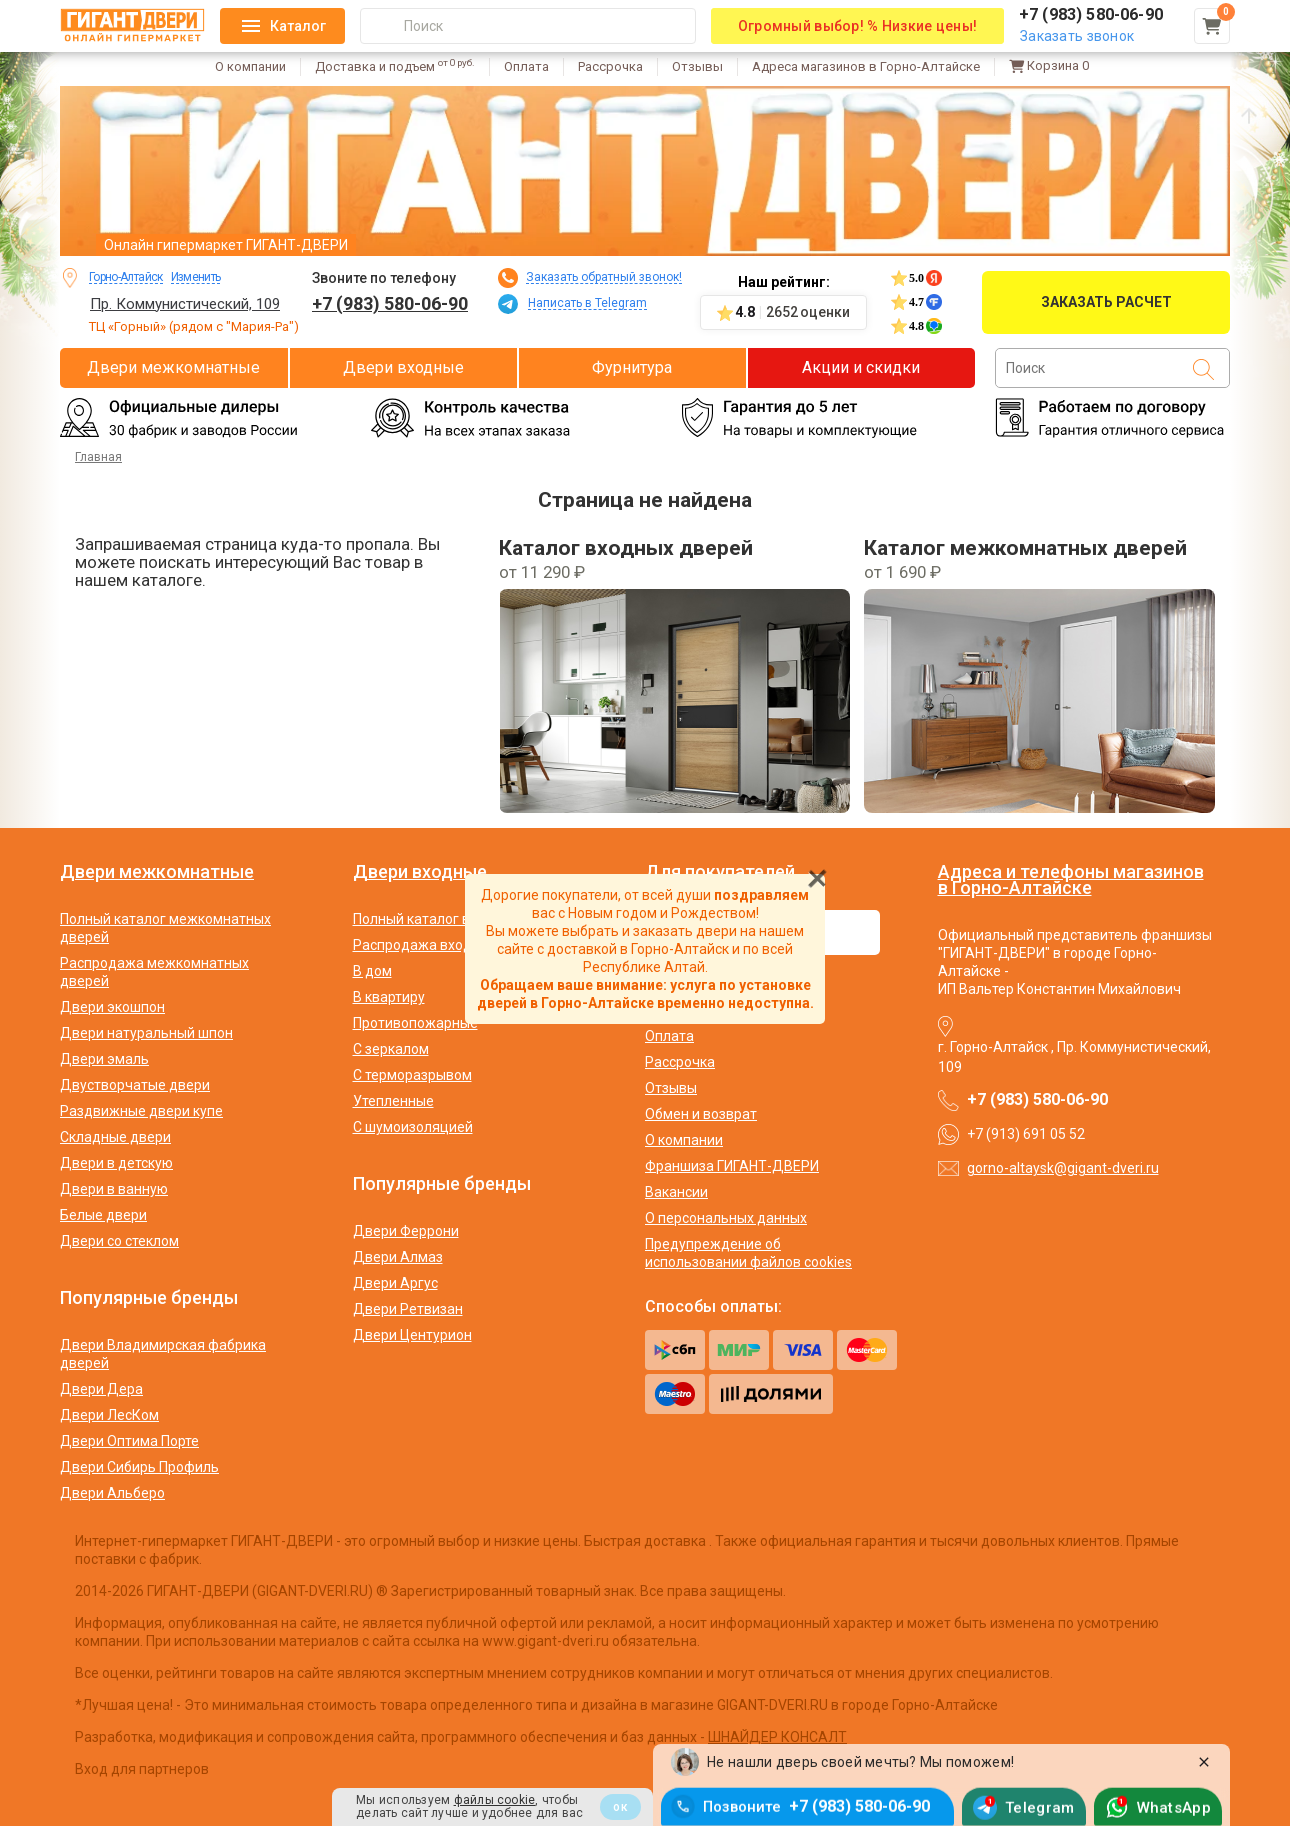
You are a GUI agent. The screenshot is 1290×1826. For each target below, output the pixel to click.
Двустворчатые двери (135, 1085)
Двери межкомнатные (173, 367)
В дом (372, 971)
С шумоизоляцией (413, 1127)
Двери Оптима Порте (129, 1441)
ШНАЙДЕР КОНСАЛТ (777, 1737)
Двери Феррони (406, 1231)
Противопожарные (415, 1023)
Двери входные (403, 367)
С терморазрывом (412, 1075)
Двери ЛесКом (109, 1415)
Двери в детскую (116, 1163)
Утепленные (393, 1101)
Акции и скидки (861, 367)
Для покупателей (720, 872)
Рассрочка (610, 66)
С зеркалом (391, 1049)
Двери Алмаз (398, 1257)
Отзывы (697, 66)
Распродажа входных (425, 945)
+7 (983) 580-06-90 (390, 303)
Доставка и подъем (395, 66)
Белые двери (103, 1215)
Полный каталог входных (436, 919)
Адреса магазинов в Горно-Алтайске (866, 66)
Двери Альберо (112, 1493)
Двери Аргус (395, 1283)
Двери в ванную (114, 1189)
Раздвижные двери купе (141, 1111)
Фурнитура (632, 367)
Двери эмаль (104, 1059)
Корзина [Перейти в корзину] (1049, 66)
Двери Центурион (412, 1335)
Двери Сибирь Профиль (139, 1467)
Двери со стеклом (119, 1241)
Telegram (1039, 1804)
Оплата (526, 66)
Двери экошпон (112, 1007)
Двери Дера (101, 1389)
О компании (250, 66)
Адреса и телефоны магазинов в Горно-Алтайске (1071, 879)
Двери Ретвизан (408, 1309)
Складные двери (115, 1137)
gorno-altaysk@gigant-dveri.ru (1063, 1168)
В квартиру (389, 997)
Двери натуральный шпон (146, 1033)
